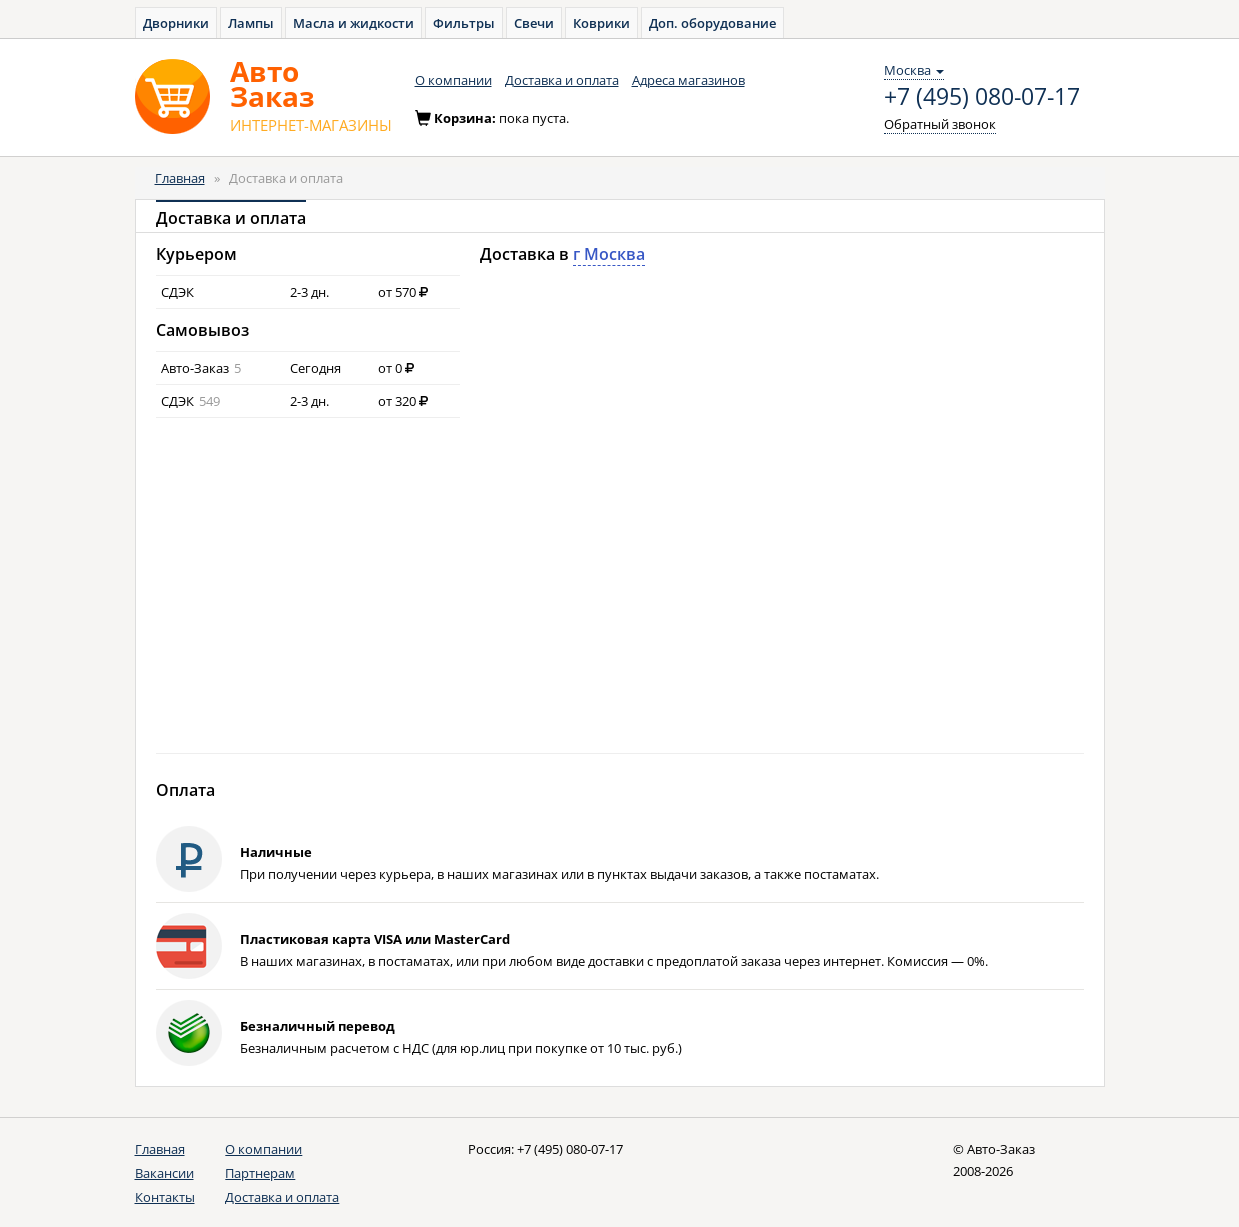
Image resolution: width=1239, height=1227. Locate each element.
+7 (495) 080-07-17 (982, 97)
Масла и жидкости (353, 23)
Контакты (165, 1197)
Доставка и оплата (562, 80)
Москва (914, 70)
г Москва (609, 254)
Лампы (251, 23)
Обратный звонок (940, 124)
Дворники (176, 23)
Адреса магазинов (688, 80)
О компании (453, 80)
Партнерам (260, 1173)
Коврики (601, 23)
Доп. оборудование (712, 23)
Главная (180, 178)
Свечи (534, 23)
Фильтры (464, 23)
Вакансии (164, 1173)
